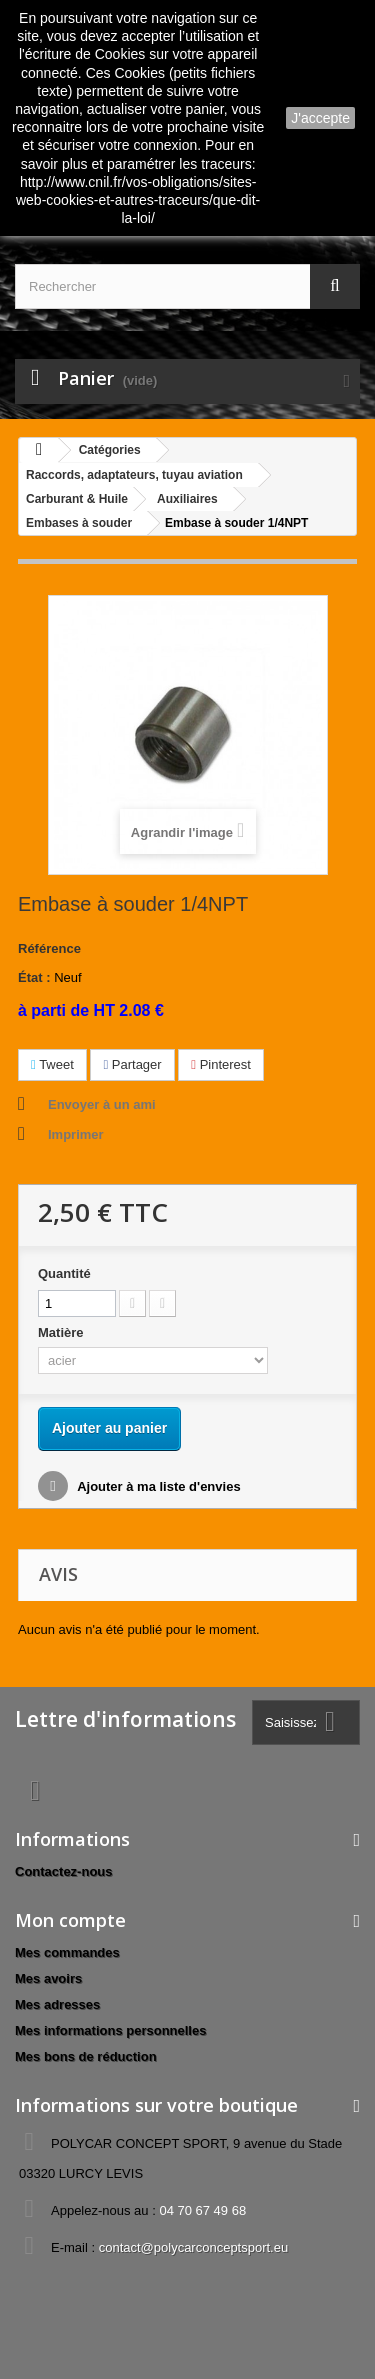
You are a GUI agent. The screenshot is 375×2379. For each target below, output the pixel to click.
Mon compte (70, 1920)
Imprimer (76, 1134)
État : (34, 977)
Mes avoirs (48, 1978)
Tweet (52, 1064)
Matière (62, 1332)
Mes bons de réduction (86, 2056)
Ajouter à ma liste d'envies (157, 1486)
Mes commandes (67, 1952)
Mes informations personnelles (110, 2030)
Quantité (64, 1273)
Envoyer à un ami (102, 1104)
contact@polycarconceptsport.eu (194, 2247)
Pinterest (221, 1064)
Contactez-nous (64, 1871)
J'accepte (320, 118)
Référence (49, 948)
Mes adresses (57, 2004)
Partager (132, 1064)
